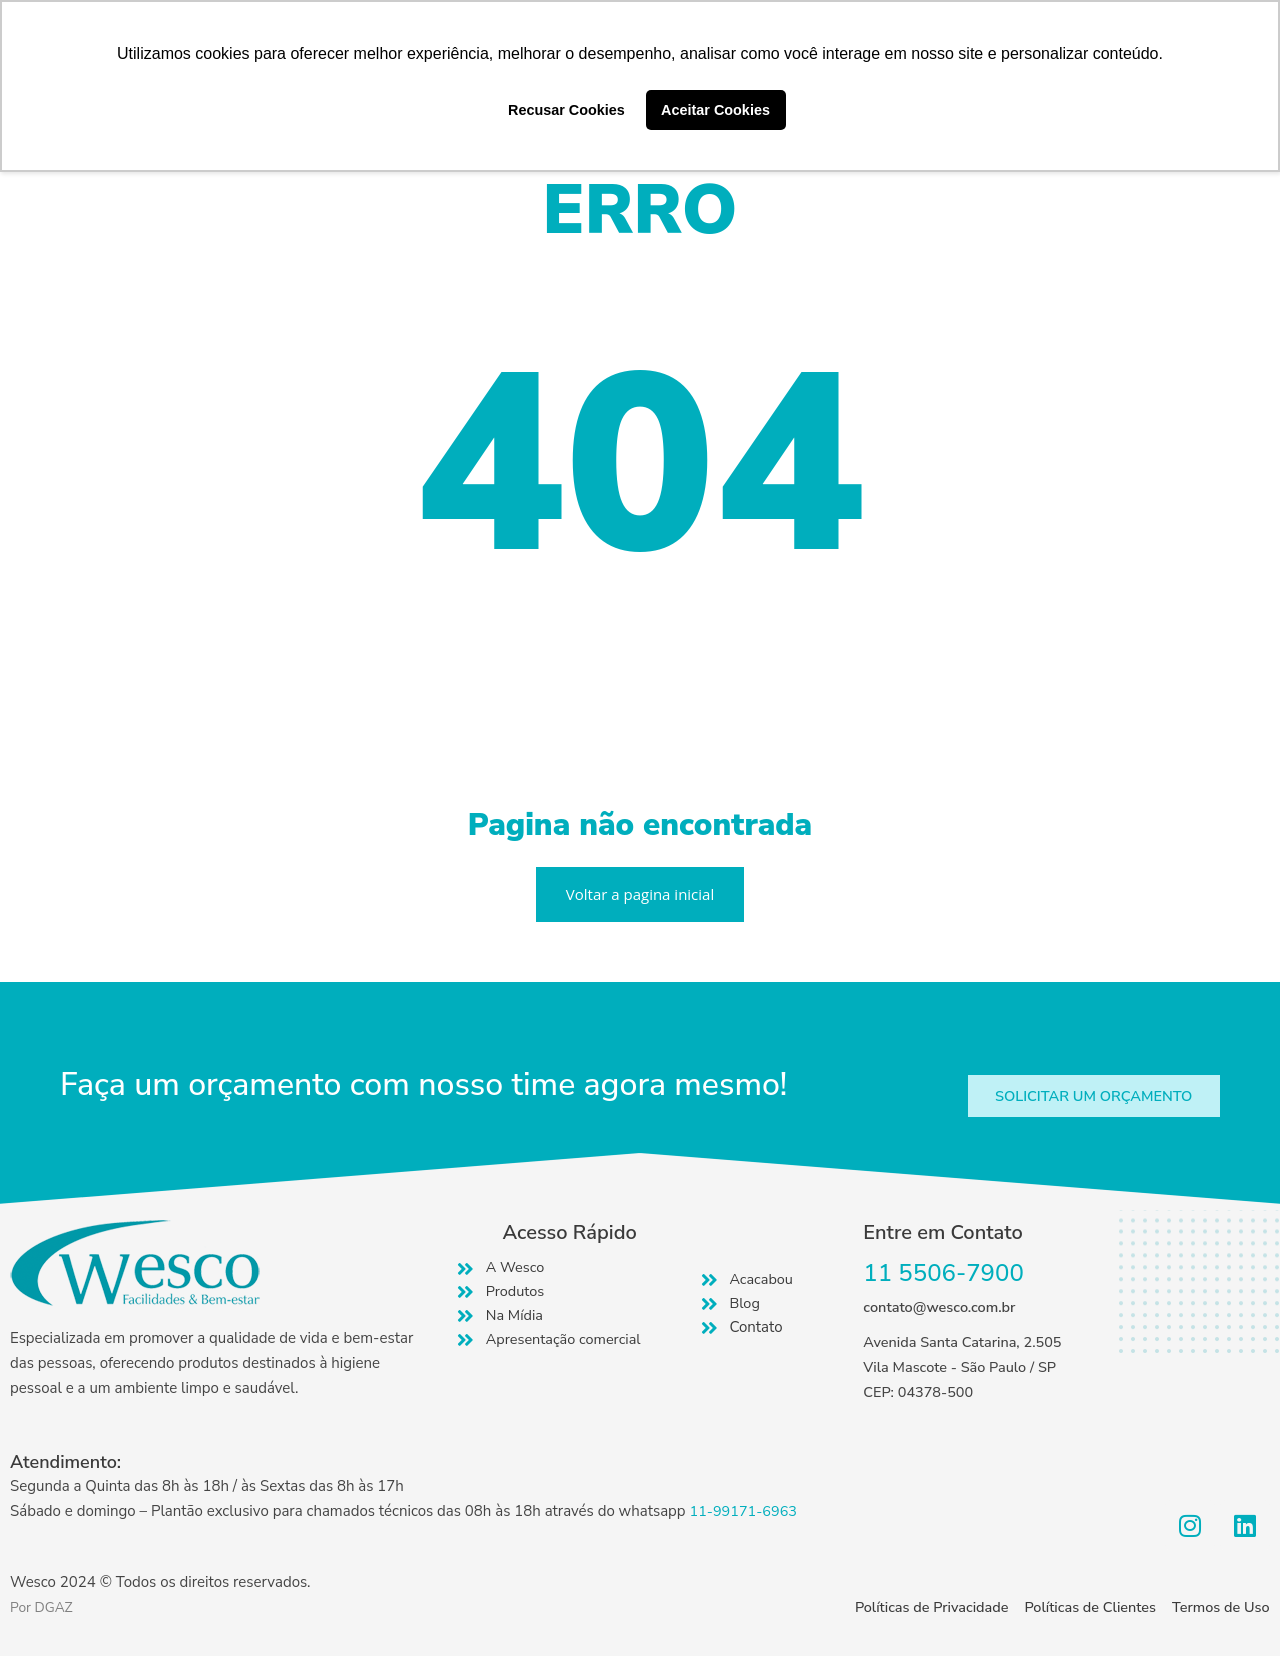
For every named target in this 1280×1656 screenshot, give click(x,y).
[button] (1087, 1096)
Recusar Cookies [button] (566, 110)
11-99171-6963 (745, 1511)
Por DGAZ (44, 1607)
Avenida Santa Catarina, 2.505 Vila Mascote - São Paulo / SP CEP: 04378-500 (966, 1368)
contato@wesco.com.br (942, 1308)
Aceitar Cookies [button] (715, 110)
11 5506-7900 (943, 1274)
